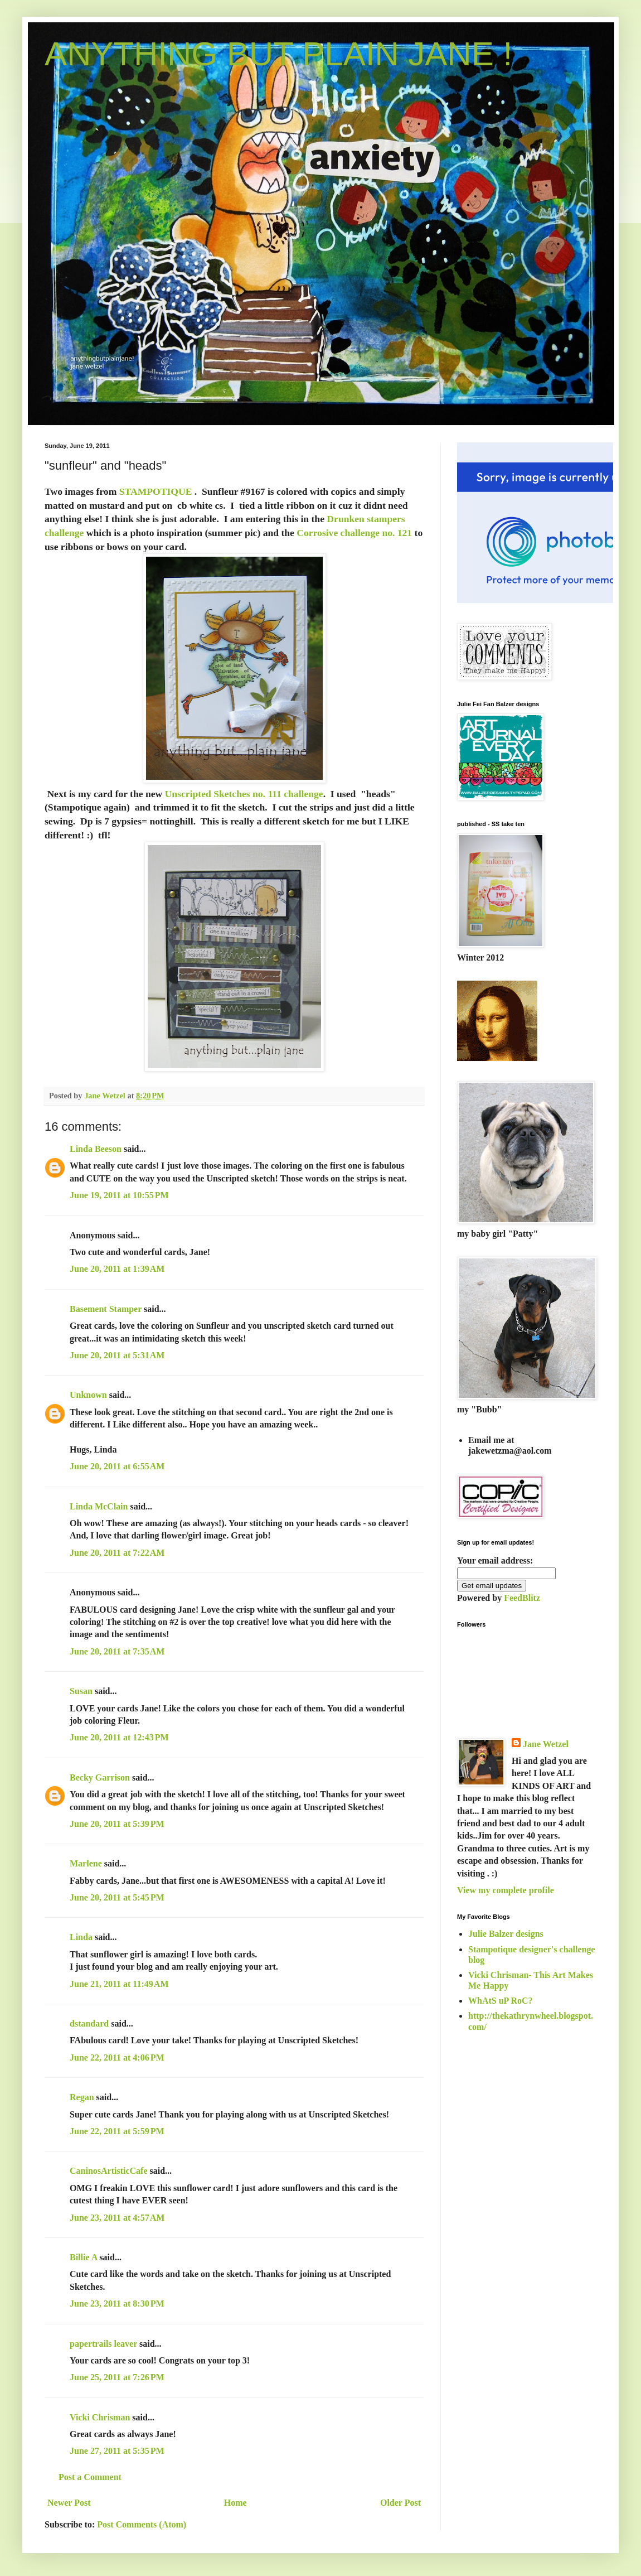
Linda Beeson (96, 1149)
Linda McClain (99, 1506)
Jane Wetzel (546, 1744)
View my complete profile (505, 1890)
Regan (82, 2097)
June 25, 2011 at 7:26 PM (117, 2377)
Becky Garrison (100, 1777)
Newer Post (68, 2502)
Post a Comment (90, 2477)
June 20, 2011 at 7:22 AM (117, 1552)
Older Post (400, 2502)
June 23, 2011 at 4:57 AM (117, 2217)
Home (235, 2502)
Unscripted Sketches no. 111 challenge (244, 793)
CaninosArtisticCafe (109, 2170)
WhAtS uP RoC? (500, 2000)
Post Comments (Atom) (141, 2524)
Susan (81, 1691)
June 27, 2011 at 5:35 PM (117, 2451)
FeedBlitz (522, 1598)
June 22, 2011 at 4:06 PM (117, 2057)
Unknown (88, 1395)
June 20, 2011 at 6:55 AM (117, 1466)
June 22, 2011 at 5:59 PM (117, 2131)
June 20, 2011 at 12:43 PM (119, 1737)
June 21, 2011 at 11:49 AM (119, 1984)
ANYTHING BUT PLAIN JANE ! (278, 54)
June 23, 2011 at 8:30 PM (117, 2303)
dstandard (89, 2023)
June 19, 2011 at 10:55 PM (119, 1195)
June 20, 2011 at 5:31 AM (117, 1355)
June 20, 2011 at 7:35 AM (117, 1651)
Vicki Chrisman (100, 2417)
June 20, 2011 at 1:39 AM (117, 1268)
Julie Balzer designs (505, 1933)
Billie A (83, 2257)
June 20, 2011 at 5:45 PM (117, 1897)
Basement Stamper (106, 1309)
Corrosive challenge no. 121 (354, 532)
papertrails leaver (103, 2343)
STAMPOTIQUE (155, 491)
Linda (81, 1937)
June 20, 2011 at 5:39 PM (117, 1824)
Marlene (86, 1863)
